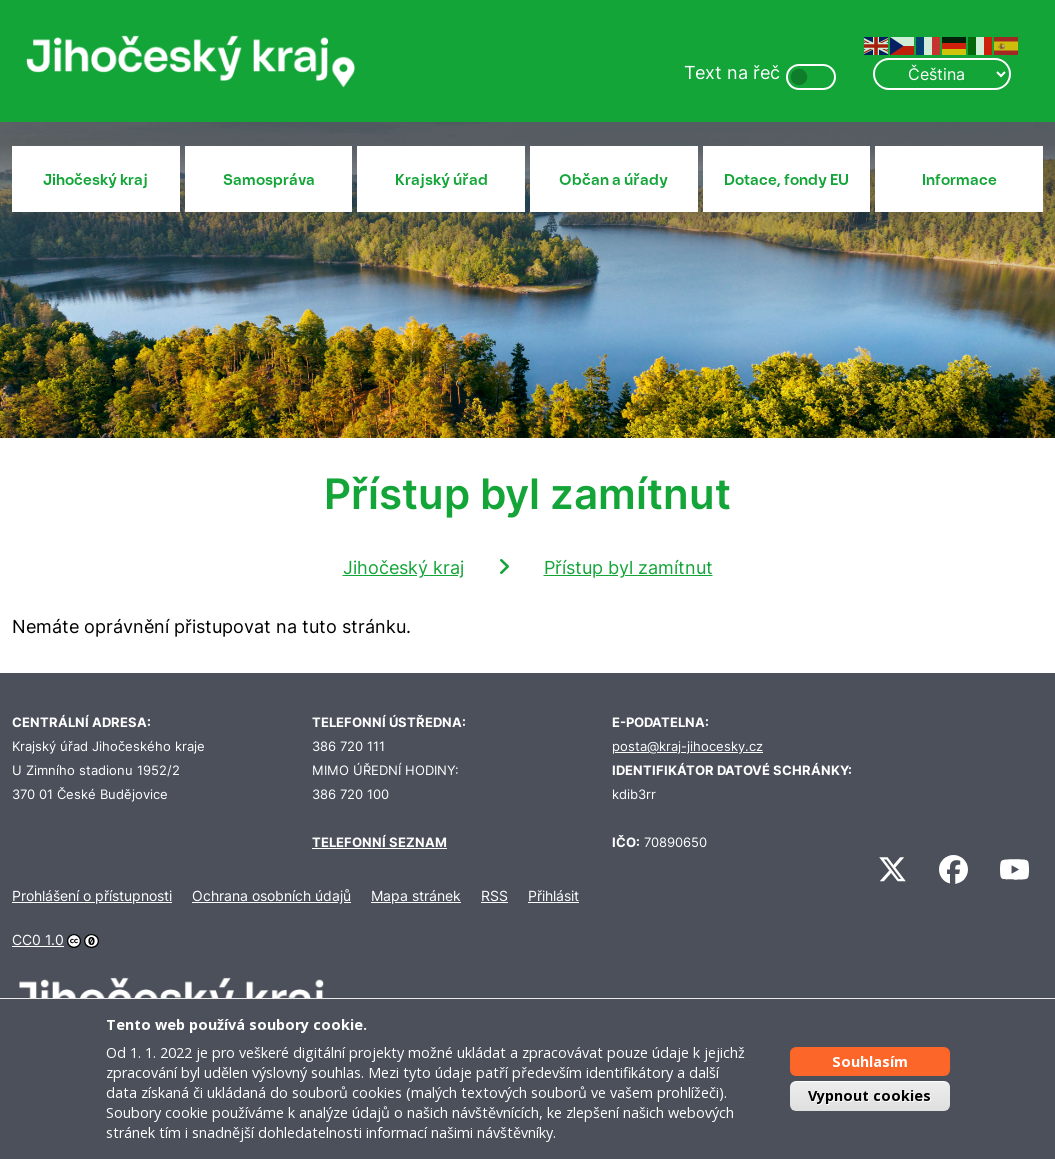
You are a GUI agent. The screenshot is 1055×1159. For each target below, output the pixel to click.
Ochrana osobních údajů (271, 895)
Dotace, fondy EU (786, 180)
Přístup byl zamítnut (628, 567)
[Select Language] (942, 74)
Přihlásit (553, 895)
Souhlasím (870, 1061)
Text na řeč (732, 72)
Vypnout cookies (869, 1095)
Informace (959, 180)
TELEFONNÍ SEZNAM (379, 842)
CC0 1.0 (38, 939)
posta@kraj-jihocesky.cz (687, 746)
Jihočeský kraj (95, 180)
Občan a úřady (613, 180)
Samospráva (269, 180)
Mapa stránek (416, 895)
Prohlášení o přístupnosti (92, 895)
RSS (494, 895)
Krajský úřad (441, 180)
